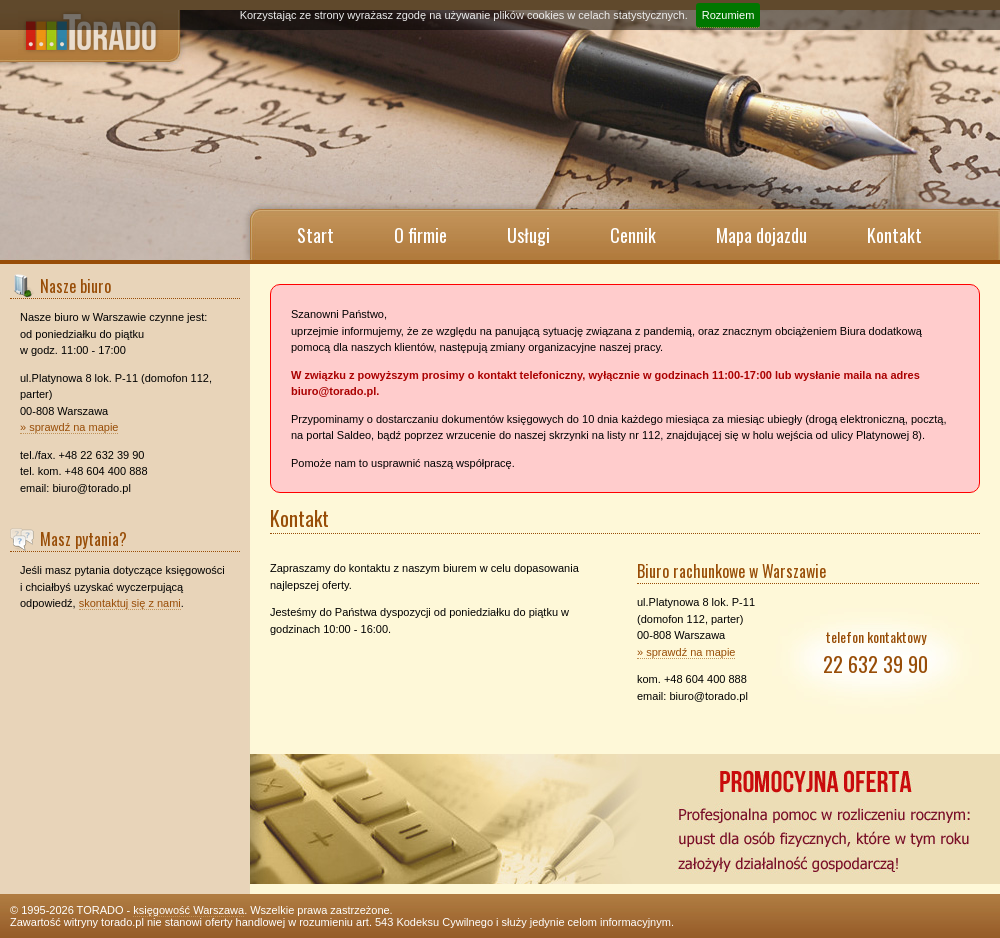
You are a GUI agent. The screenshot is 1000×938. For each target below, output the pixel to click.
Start (315, 235)
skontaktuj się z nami (130, 603)
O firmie (420, 235)
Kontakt (894, 235)
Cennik (633, 235)
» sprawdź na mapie (69, 427)
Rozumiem (728, 15)
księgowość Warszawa (188, 910)
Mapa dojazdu (761, 235)
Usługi (528, 235)
